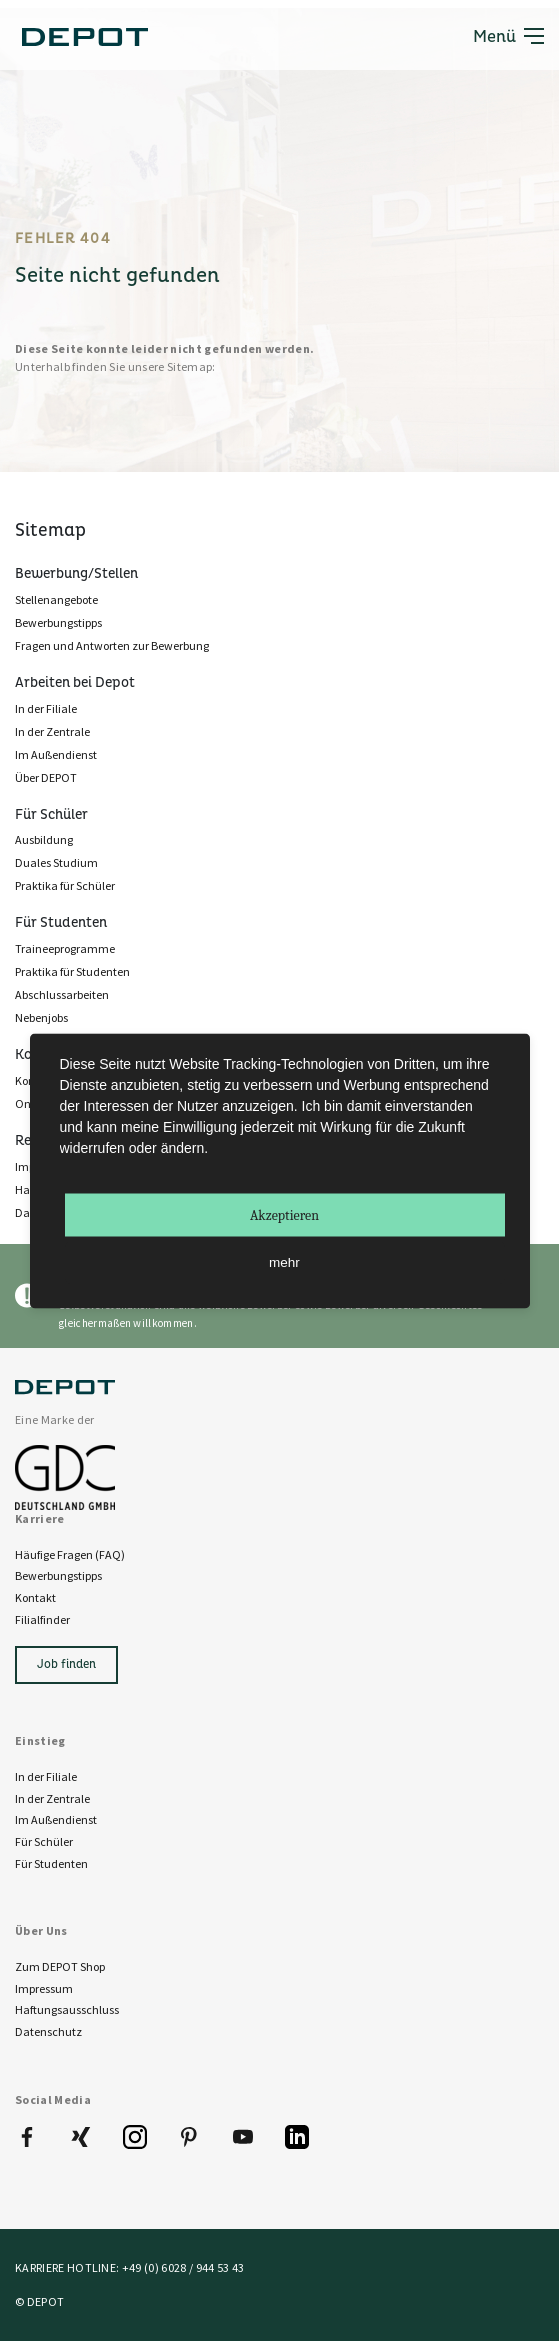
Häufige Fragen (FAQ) (70, 1554)
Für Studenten (51, 1863)
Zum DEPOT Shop (60, 1966)
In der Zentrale (52, 1798)
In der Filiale (46, 1776)
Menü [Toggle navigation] (508, 35)
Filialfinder (42, 1619)
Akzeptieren (284, 1214)
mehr (284, 1261)
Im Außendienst (56, 1819)
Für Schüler (44, 1841)
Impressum (44, 1988)
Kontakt (35, 1597)
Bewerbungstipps (58, 1575)
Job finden (66, 1664)
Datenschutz (48, 2031)
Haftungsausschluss (67, 2009)
